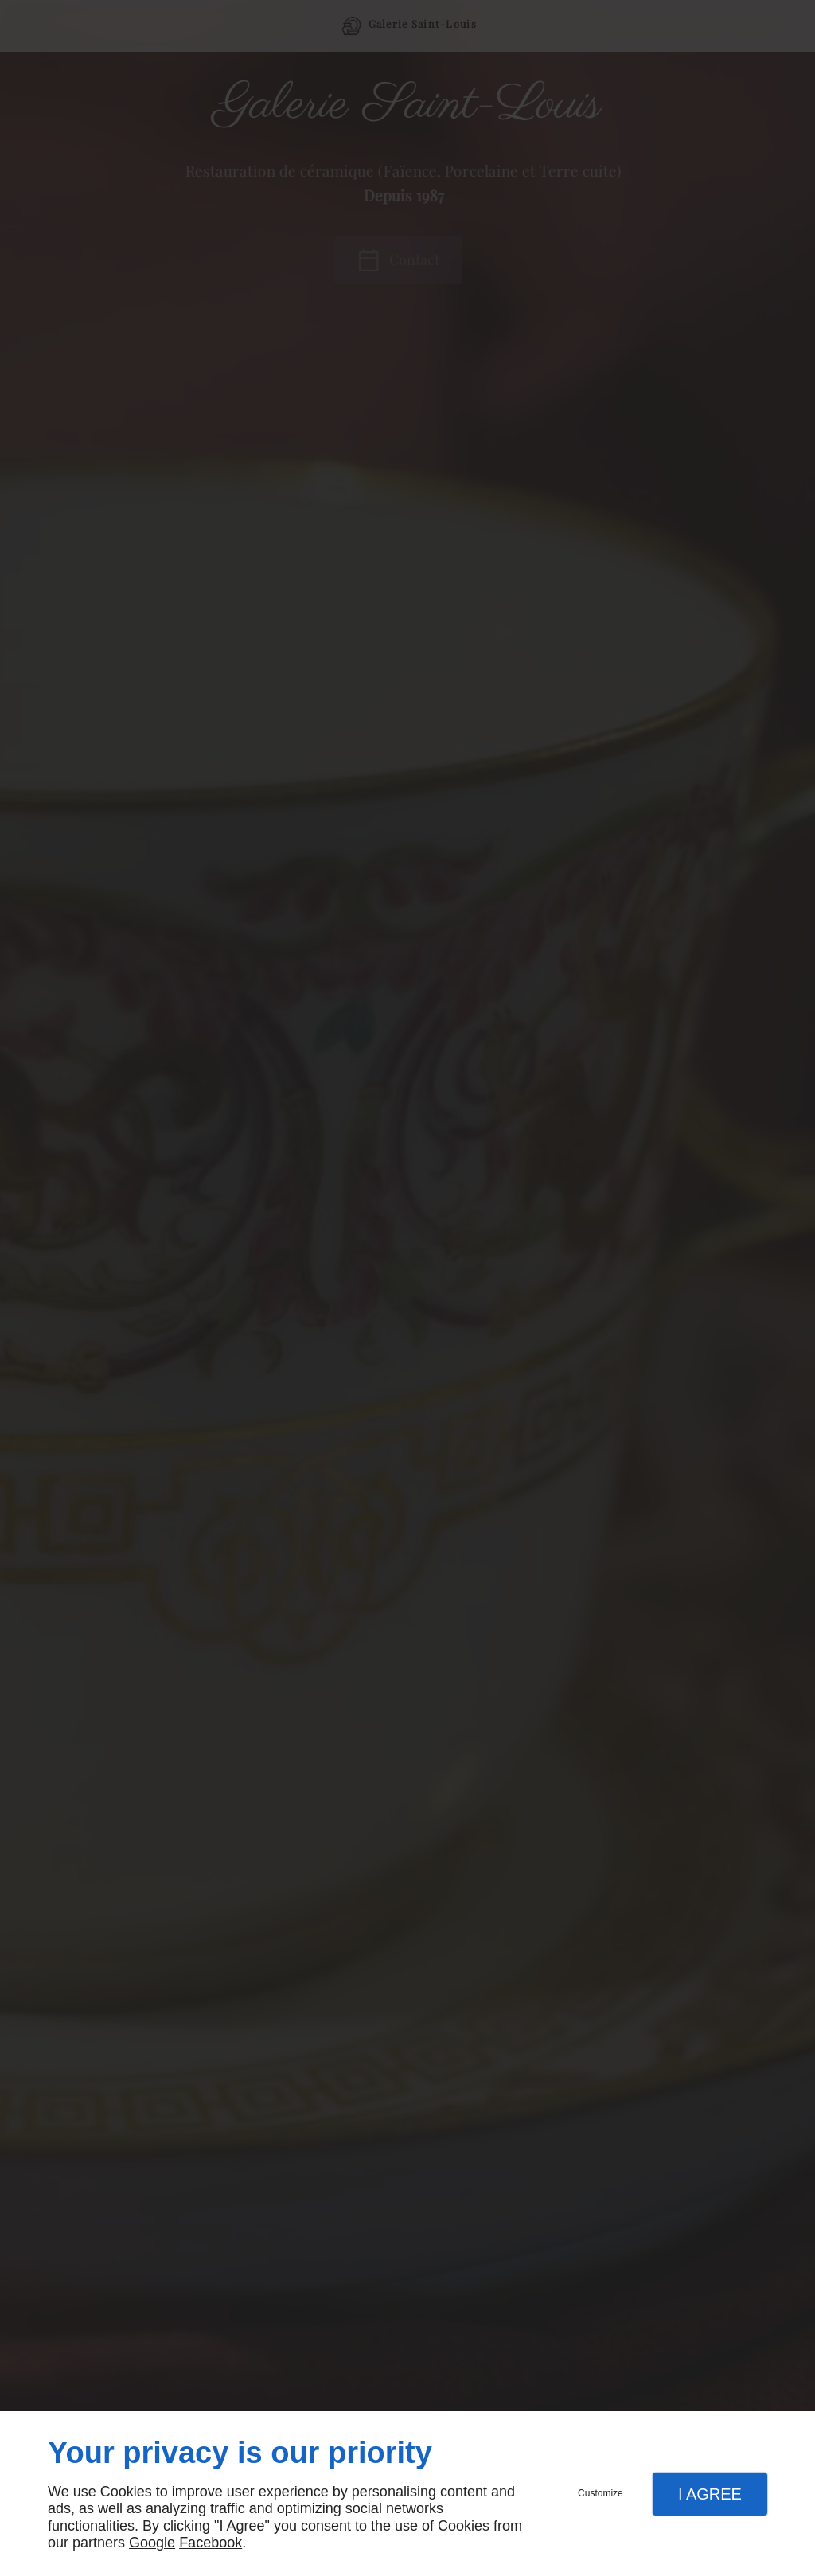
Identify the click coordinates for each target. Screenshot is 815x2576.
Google (152, 2543)
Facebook (210, 2543)
